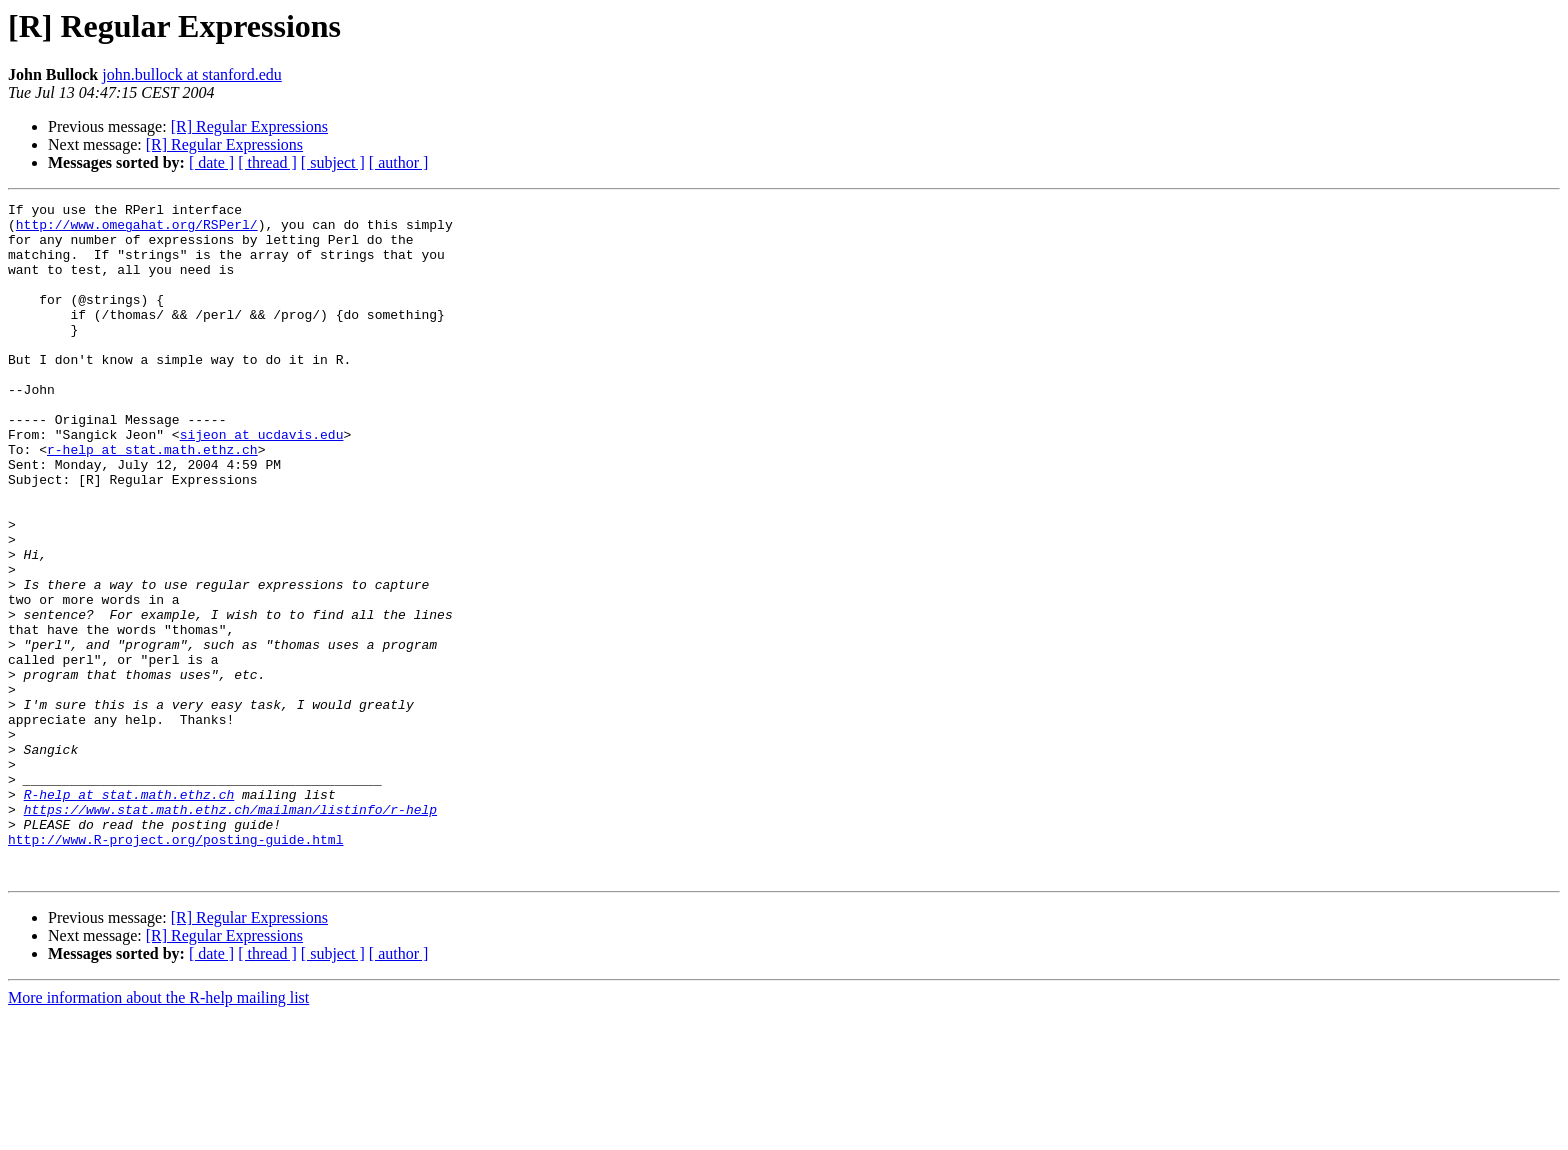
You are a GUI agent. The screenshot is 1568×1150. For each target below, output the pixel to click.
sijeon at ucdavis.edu (262, 482)
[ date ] (211, 162)
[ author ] (399, 162)
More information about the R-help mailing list (158, 1132)
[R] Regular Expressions (249, 126)
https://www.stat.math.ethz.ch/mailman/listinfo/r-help (230, 932)
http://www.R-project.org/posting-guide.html (175, 968)
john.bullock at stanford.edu (192, 74)
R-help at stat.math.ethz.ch (129, 914)
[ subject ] (333, 162)
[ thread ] (267, 162)
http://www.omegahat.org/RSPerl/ (137, 230)
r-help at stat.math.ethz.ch (152, 500)
